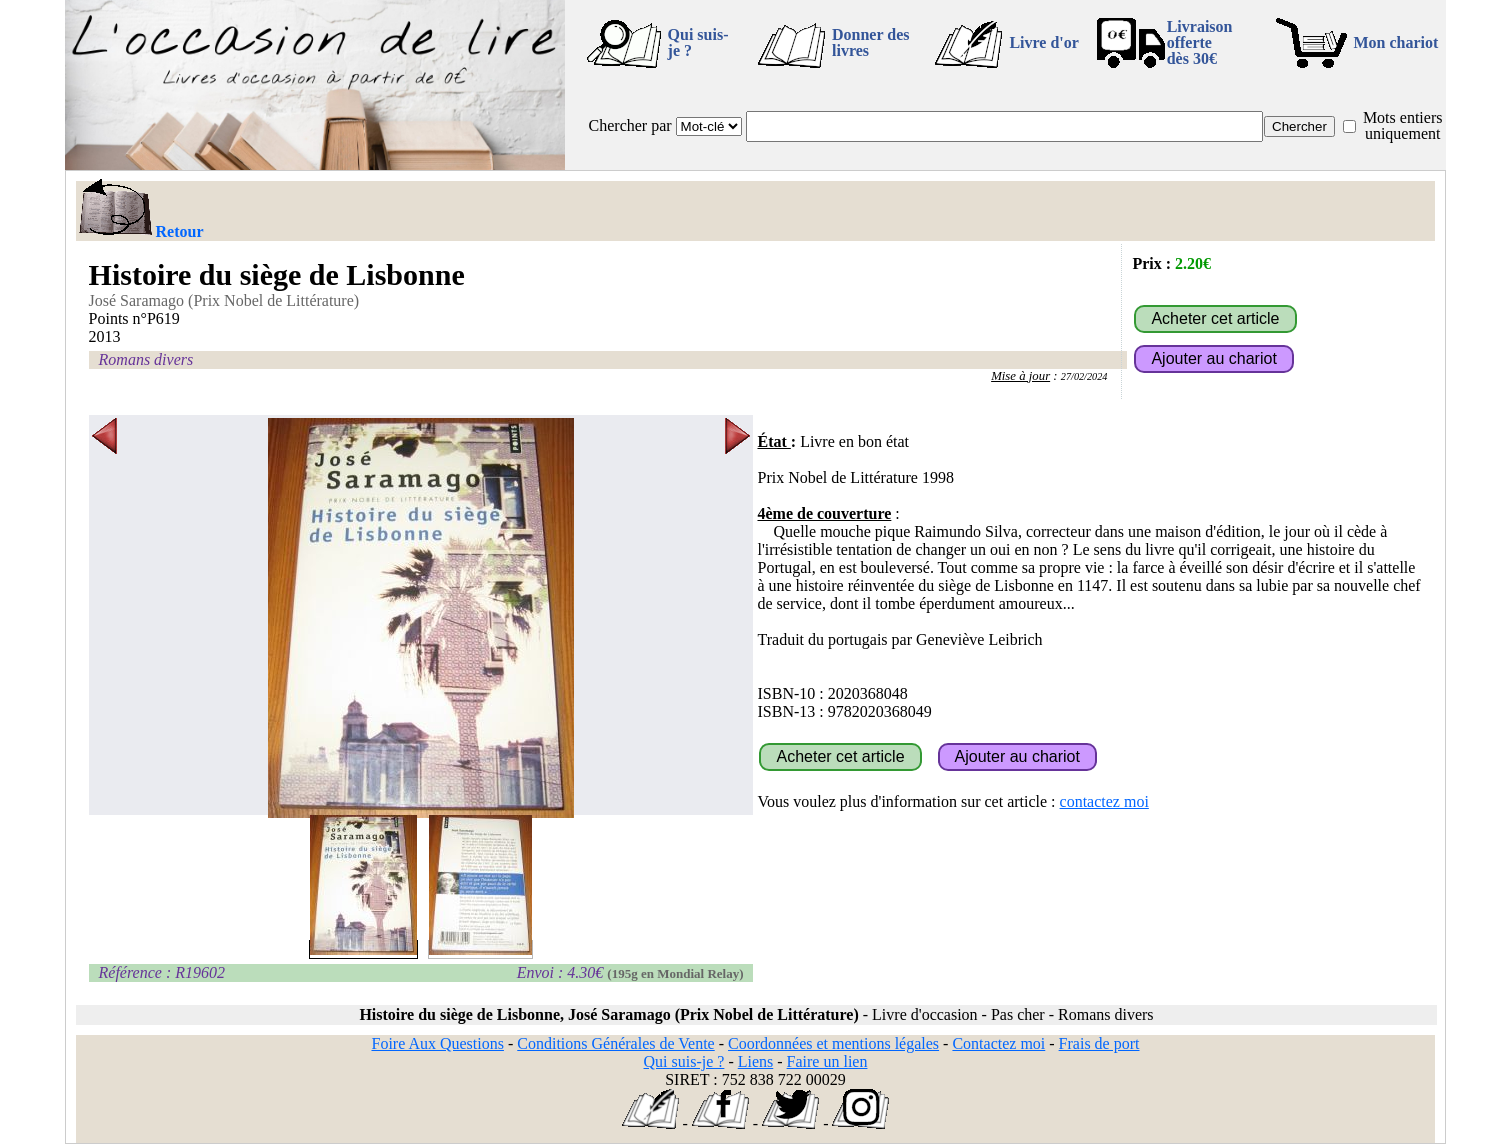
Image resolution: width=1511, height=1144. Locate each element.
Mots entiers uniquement (1403, 125)
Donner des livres (871, 42)
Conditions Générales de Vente (615, 1043)
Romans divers (146, 359)
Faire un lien (827, 1061)
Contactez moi (998, 1043)
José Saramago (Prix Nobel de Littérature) (224, 300)
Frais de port (1099, 1043)
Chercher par (630, 125)
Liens (756, 1061)
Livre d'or (1043, 42)
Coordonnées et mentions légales (833, 1043)
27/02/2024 (1084, 376)
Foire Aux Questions (437, 1043)
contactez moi (1104, 801)
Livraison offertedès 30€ (1200, 42)
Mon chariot (1396, 42)
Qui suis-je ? (698, 42)
